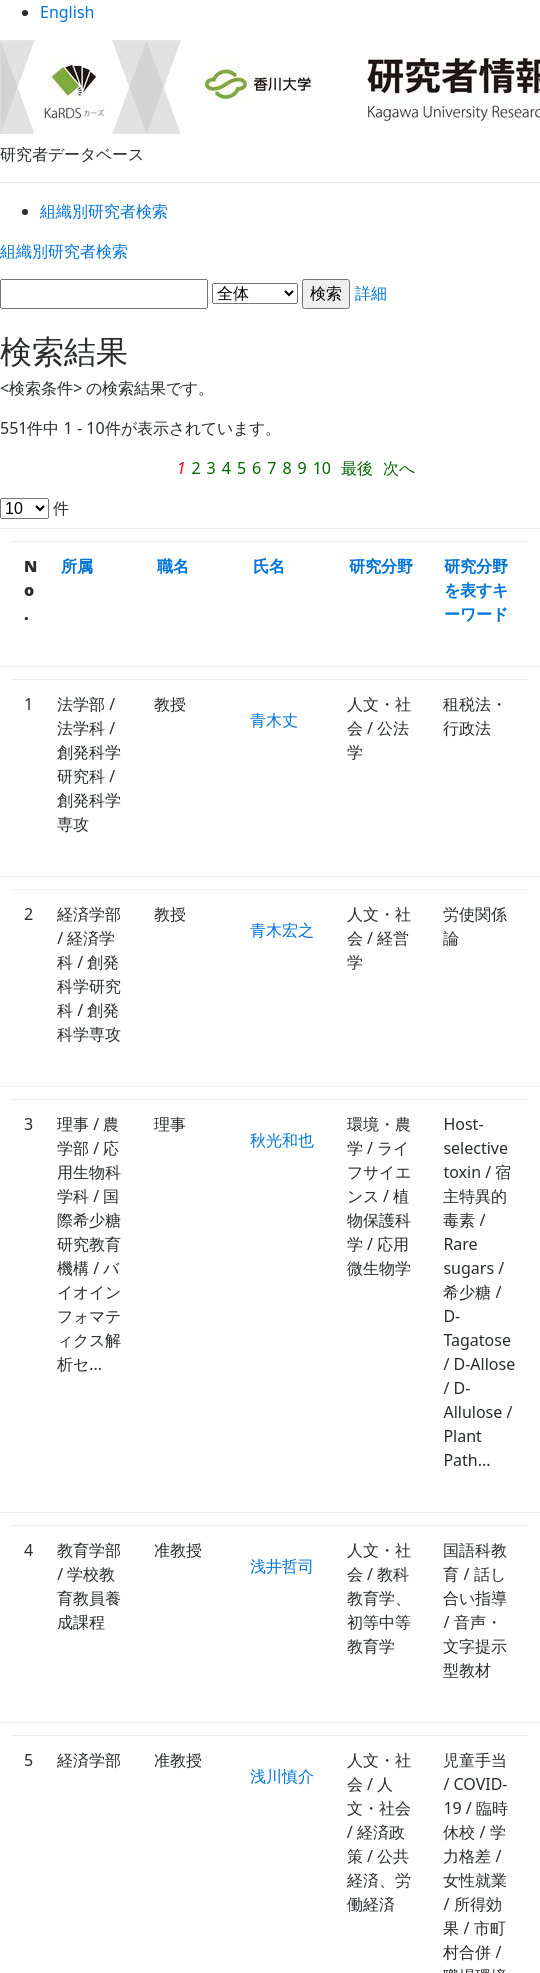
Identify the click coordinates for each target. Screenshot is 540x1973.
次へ (340, 470)
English (270, 19)
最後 (296, 470)
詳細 (270, 297)
